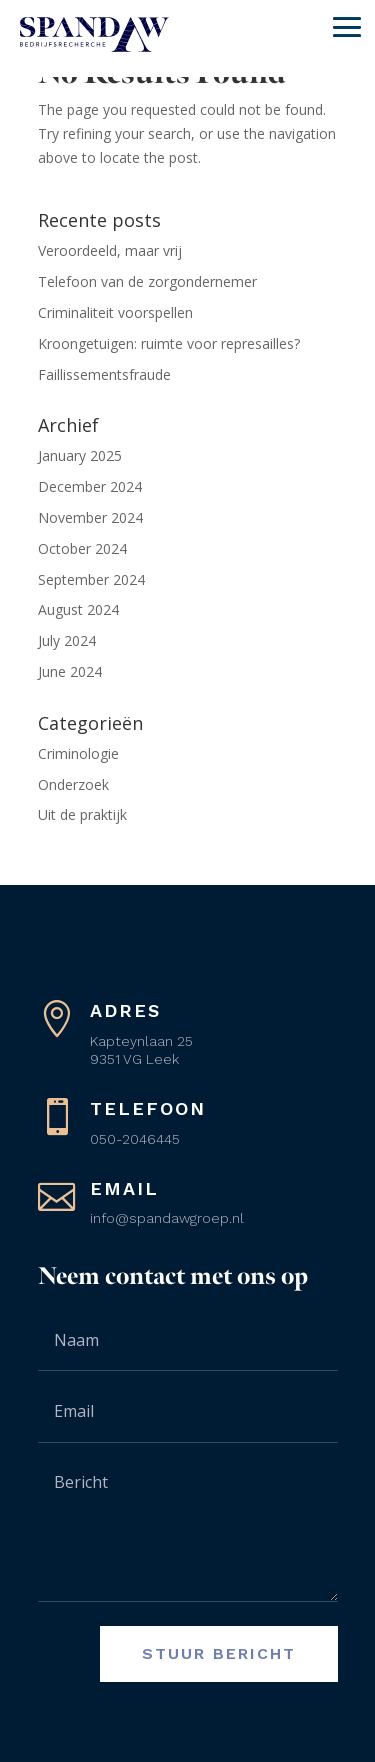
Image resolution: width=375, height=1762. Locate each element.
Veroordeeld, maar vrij (110, 250)
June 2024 (70, 671)
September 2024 (91, 579)
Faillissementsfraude (104, 374)
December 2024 (90, 486)
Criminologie (78, 753)
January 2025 (80, 455)
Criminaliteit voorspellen (115, 312)
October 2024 (82, 548)
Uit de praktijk (82, 814)
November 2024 (90, 517)
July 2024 (67, 640)
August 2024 (78, 609)
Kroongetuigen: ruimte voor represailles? (169, 343)
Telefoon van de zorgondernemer (147, 281)
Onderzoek (73, 784)
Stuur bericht (219, 1653)
